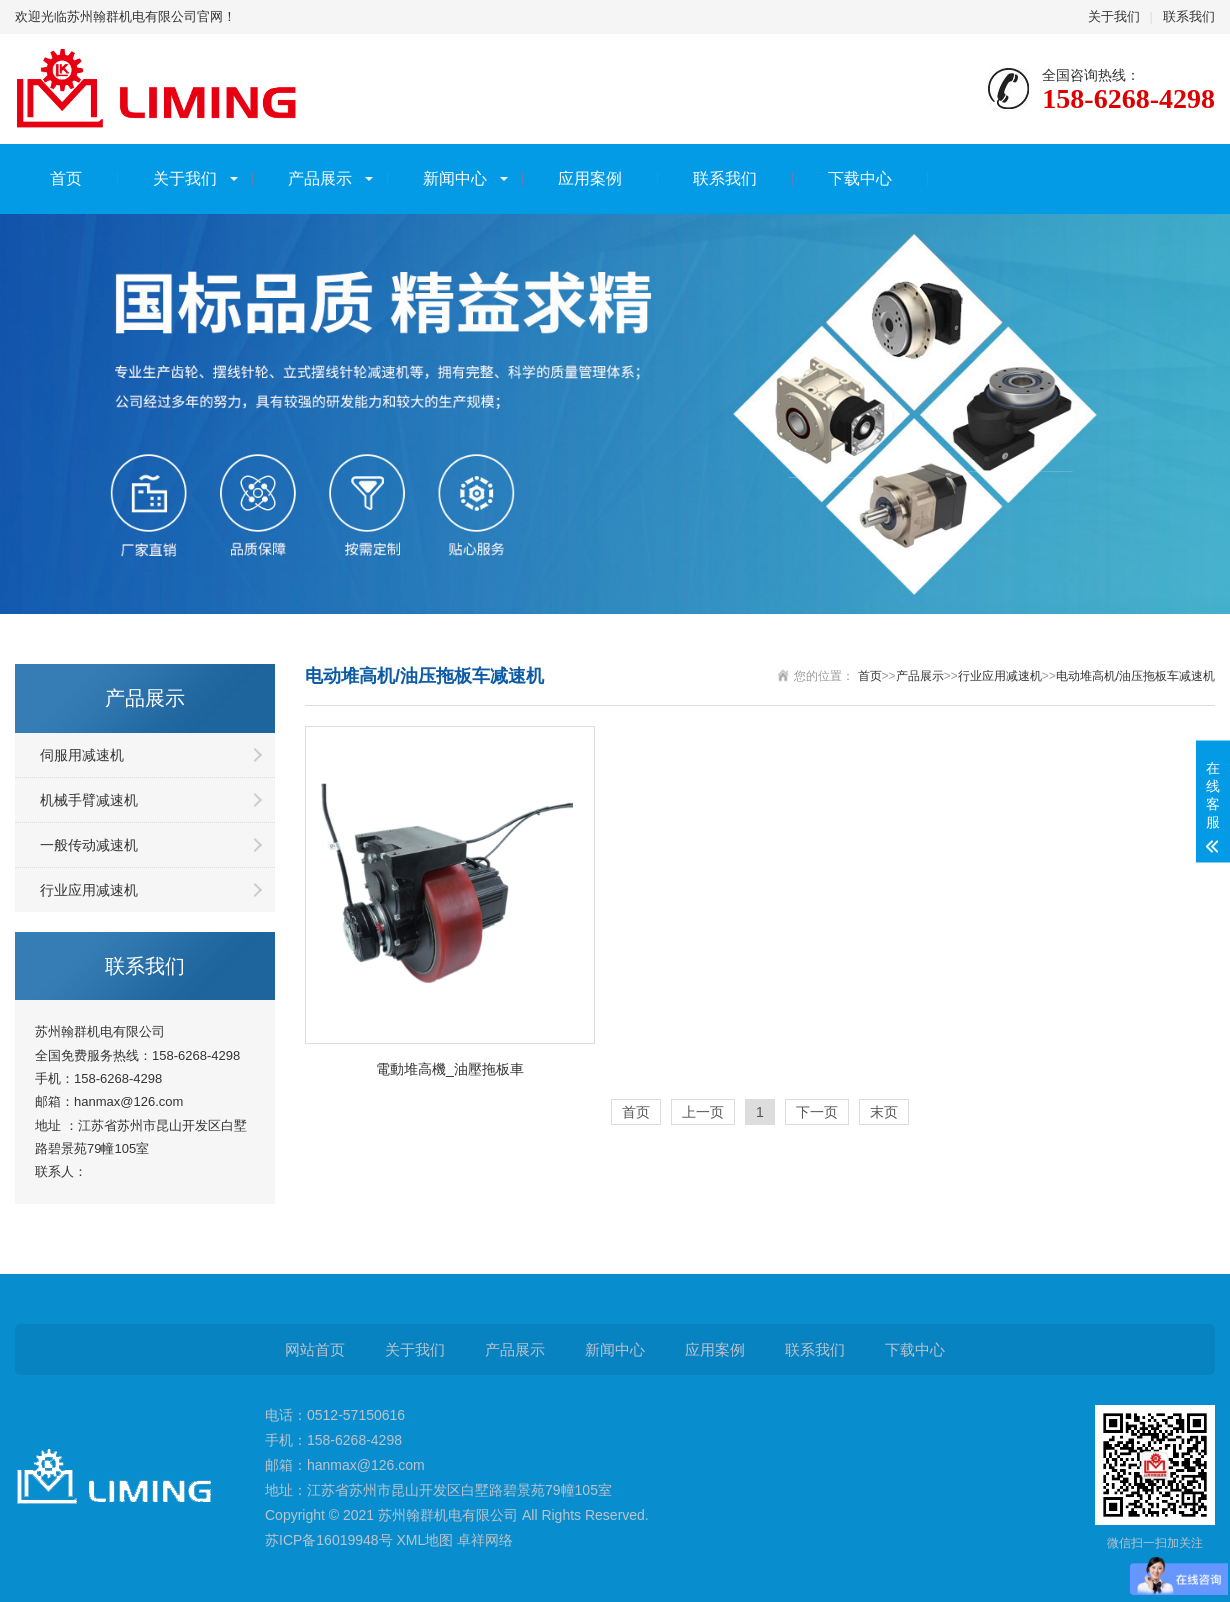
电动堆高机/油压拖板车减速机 (1135, 676)
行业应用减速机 (89, 890)
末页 (884, 1112)
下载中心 (860, 178)
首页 (66, 178)
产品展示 (320, 178)
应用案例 (590, 178)
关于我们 (1114, 16)
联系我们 (1189, 16)
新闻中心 (455, 178)
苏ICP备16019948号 (329, 1540)
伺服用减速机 (82, 755)
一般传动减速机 (89, 845)
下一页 (817, 1112)
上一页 (703, 1112)
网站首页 (315, 1349)
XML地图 (425, 1540)
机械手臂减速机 (89, 800)
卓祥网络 (485, 1540)
